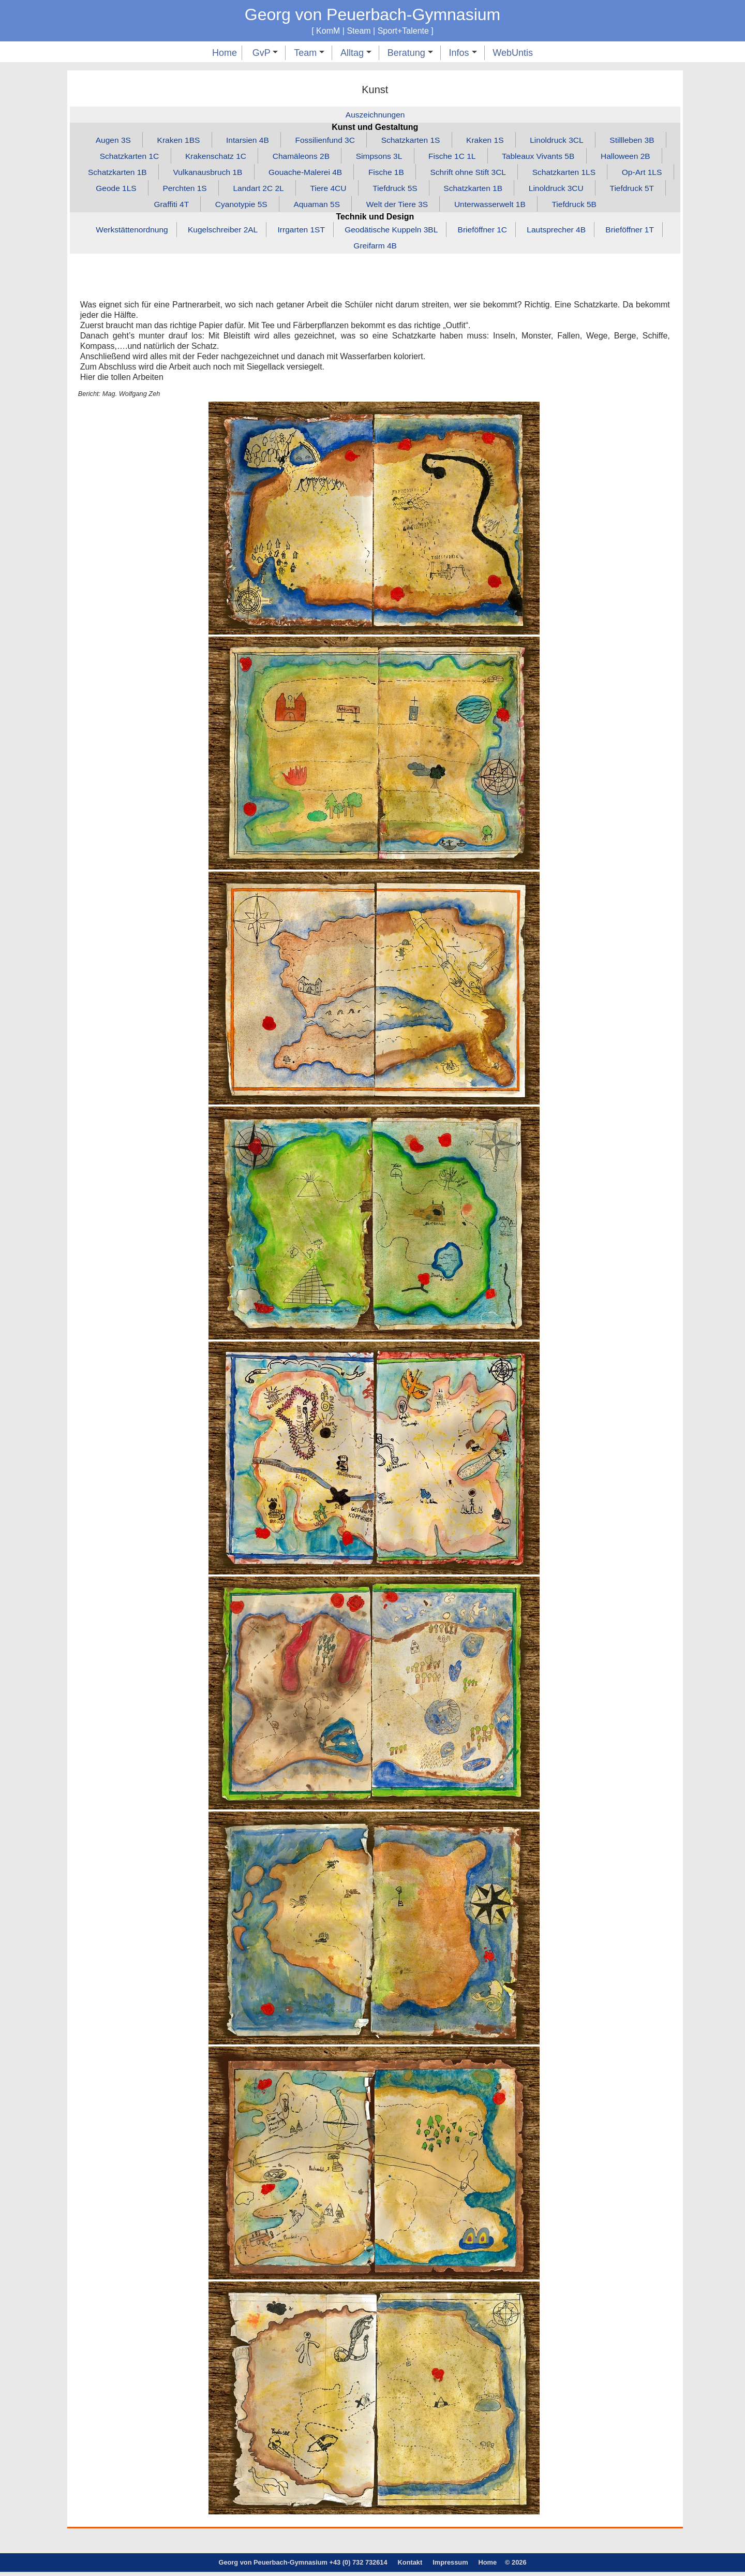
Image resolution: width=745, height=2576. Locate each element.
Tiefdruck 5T (133, 206)
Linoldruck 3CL (562, 140)
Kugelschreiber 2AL (218, 232)
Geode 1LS (179, 190)
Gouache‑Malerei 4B (338, 173)
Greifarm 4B (375, 249)
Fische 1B (421, 173)
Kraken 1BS (172, 140)
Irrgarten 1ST (299, 232)
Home (224, 53)
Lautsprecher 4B (561, 232)
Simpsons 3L (379, 157)
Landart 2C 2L (325, 190)
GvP (265, 53)
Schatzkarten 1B (143, 173)
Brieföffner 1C (485, 232)
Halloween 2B (633, 157)
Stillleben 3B (640, 140)
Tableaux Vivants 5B (543, 157)
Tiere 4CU (397, 190)
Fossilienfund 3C (323, 140)
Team (309, 53)
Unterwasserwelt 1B (530, 206)
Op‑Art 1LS (110, 190)
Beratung (410, 53)
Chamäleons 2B (299, 157)
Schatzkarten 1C (121, 157)
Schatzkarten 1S (411, 140)
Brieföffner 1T (638, 232)
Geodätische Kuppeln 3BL (392, 232)
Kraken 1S (488, 140)
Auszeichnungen (375, 114)
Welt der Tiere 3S (434, 206)
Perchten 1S (249, 190)
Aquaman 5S (351, 206)
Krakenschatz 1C (211, 157)
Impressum (450, 2566)
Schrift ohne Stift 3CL (505, 173)
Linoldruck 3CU (632, 190)
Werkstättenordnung (124, 232)
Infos (463, 53)
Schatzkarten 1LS (603, 173)
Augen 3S (105, 140)
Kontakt (410, 2566)
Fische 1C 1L (454, 157)
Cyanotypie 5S (273, 206)
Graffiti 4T (201, 206)
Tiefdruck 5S (466, 190)
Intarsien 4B (243, 140)
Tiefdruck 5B (616, 206)
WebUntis (513, 53)
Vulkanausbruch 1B (236, 173)
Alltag (355, 53)
